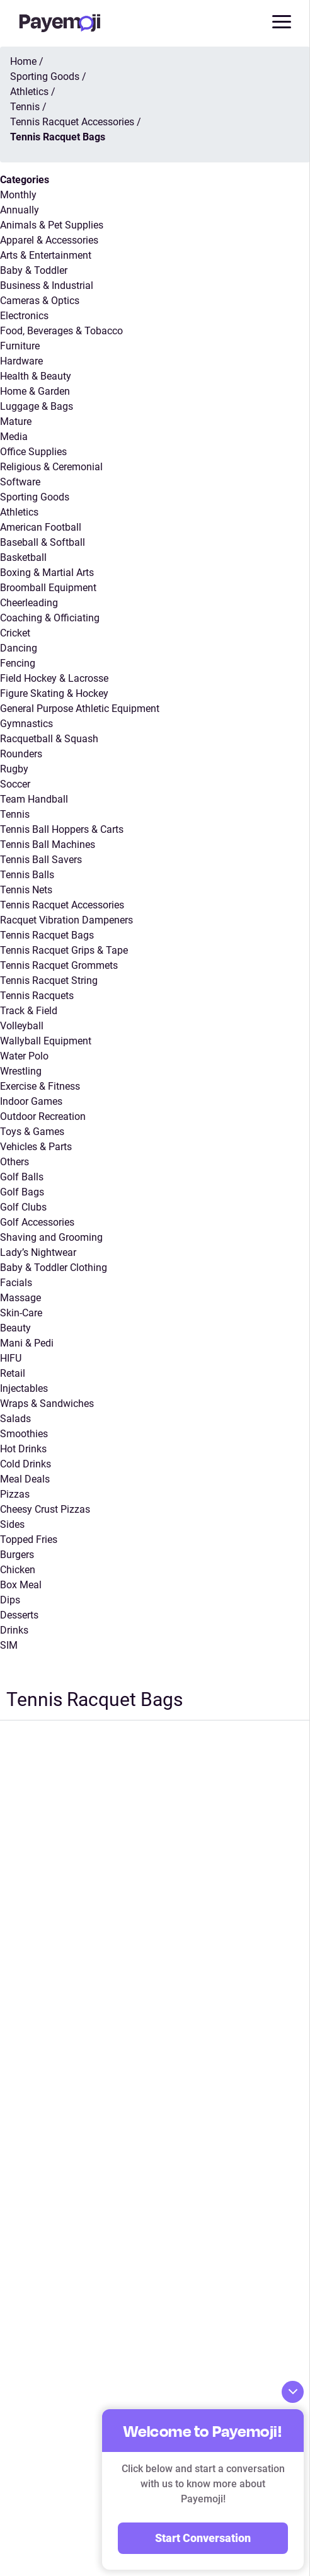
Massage (20, 1298)
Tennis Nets (26, 890)
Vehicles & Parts (36, 1147)
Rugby (14, 769)
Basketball (23, 557)
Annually (19, 210)
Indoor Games (31, 1101)
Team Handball (34, 799)
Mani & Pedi (27, 1343)
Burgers (17, 1555)
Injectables (24, 1388)
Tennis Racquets (37, 996)
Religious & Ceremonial (51, 467)
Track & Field (28, 1011)
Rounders (21, 754)
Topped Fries (28, 1539)
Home (23, 61)
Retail (12, 1373)
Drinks (14, 1630)
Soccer (15, 784)
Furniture (20, 346)
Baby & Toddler (33, 270)
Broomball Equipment (48, 588)
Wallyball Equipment (45, 1041)
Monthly (18, 195)
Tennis (15, 814)
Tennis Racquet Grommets (59, 965)
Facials (16, 1283)
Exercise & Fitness (40, 1086)
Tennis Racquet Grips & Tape (64, 950)
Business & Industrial (46, 285)
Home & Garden (35, 391)
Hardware (21, 361)
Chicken (17, 1570)
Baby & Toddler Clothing (53, 1268)
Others (14, 1162)
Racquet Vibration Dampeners (66, 920)
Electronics (24, 316)
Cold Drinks (25, 1464)
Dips (10, 1600)
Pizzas (15, 1494)
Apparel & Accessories (49, 240)
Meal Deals (25, 1479)
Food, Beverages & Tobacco (61, 331)
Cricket (15, 633)
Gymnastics (26, 724)
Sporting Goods (34, 497)
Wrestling (21, 1071)
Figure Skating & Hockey (54, 693)
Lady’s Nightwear (38, 1252)
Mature (16, 421)
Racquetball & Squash (49, 739)
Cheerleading (29, 603)
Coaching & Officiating (50, 618)
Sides (12, 1524)
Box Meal (21, 1585)
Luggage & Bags (36, 406)
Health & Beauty (35, 376)
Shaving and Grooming (51, 1237)
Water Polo (24, 1056)
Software (20, 482)
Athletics (19, 512)
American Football (40, 527)
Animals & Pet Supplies (51, 225)
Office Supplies (33, 452)
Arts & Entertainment (45, 255)
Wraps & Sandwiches (47, 1403)
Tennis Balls (27, 875)
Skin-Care (21, 1313)
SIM (9, 1645)
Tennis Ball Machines (47, 844)
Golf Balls (21, 1177)
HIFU (10, 1358)
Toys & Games (32, 1132)
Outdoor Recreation (43, 1116)
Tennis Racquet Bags (47, 935)
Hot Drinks (23, 1449)
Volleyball (21, 1026)
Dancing (18, 648)
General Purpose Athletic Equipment (79, 709)
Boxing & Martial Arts (47, 573)
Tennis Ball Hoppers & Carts (61, 829)
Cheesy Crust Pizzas (45, 1509)
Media (14, 437)
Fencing (17, 663)
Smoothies (24, 1434)
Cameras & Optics (39, 301)
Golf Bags (22, 1192)
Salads (15, 1419)
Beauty (15, 1328)
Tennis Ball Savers (41, 860)
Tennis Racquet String (49, 980)
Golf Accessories (37, 1222)
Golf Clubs (23, 1207)
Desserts (19, 1615)
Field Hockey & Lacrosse (54, 678)
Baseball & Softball (42, 542)
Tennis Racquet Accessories (62, 905)
